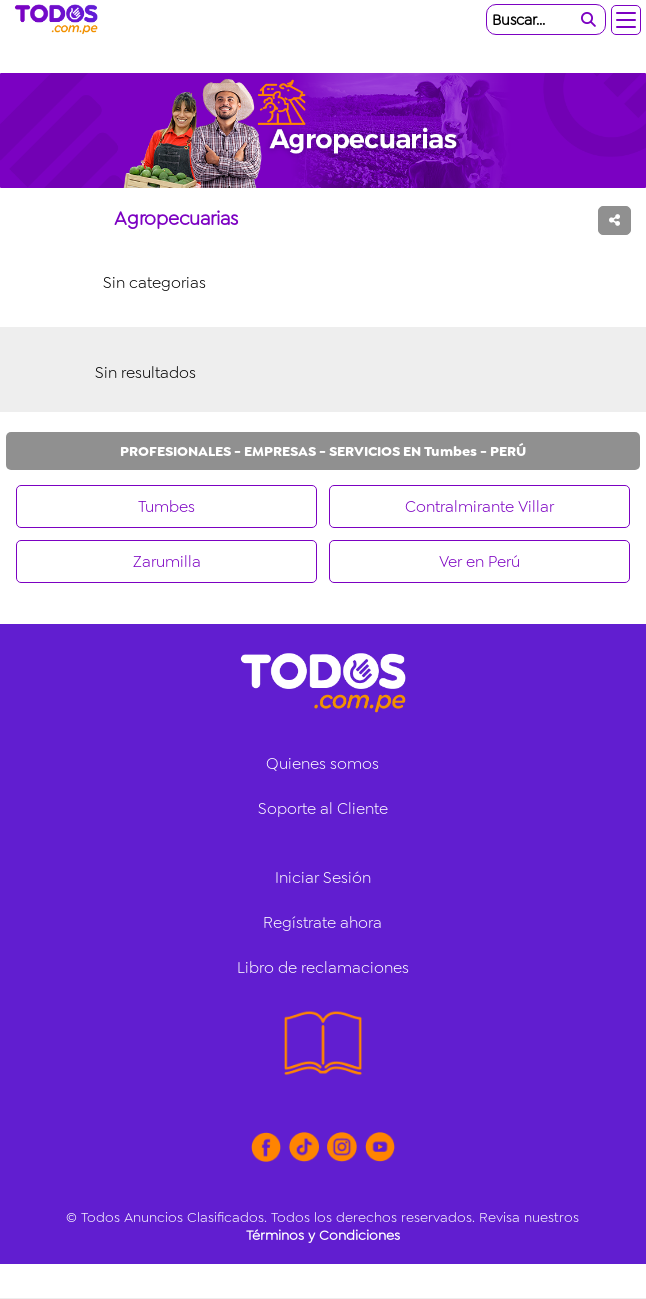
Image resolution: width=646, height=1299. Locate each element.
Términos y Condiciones (323, 1235)
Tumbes (166, 506)
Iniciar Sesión (323, 877)
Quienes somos (322, 763)
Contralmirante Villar (479, 506)
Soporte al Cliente (323, 808)
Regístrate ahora (322, 922)
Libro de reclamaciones (323, 967)
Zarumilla (167, 561)
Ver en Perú (479, 561)
